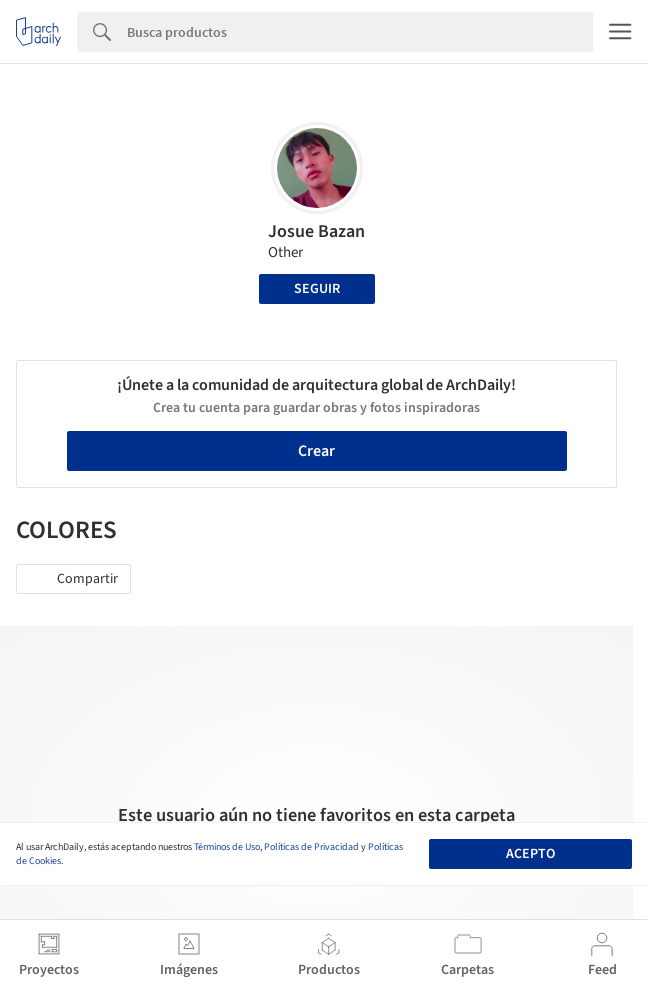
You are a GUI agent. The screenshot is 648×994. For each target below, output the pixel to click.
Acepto (530, 854)
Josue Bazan (316, 231)
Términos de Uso (227, 847)
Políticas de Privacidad (311, 847)
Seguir (317, 289)
